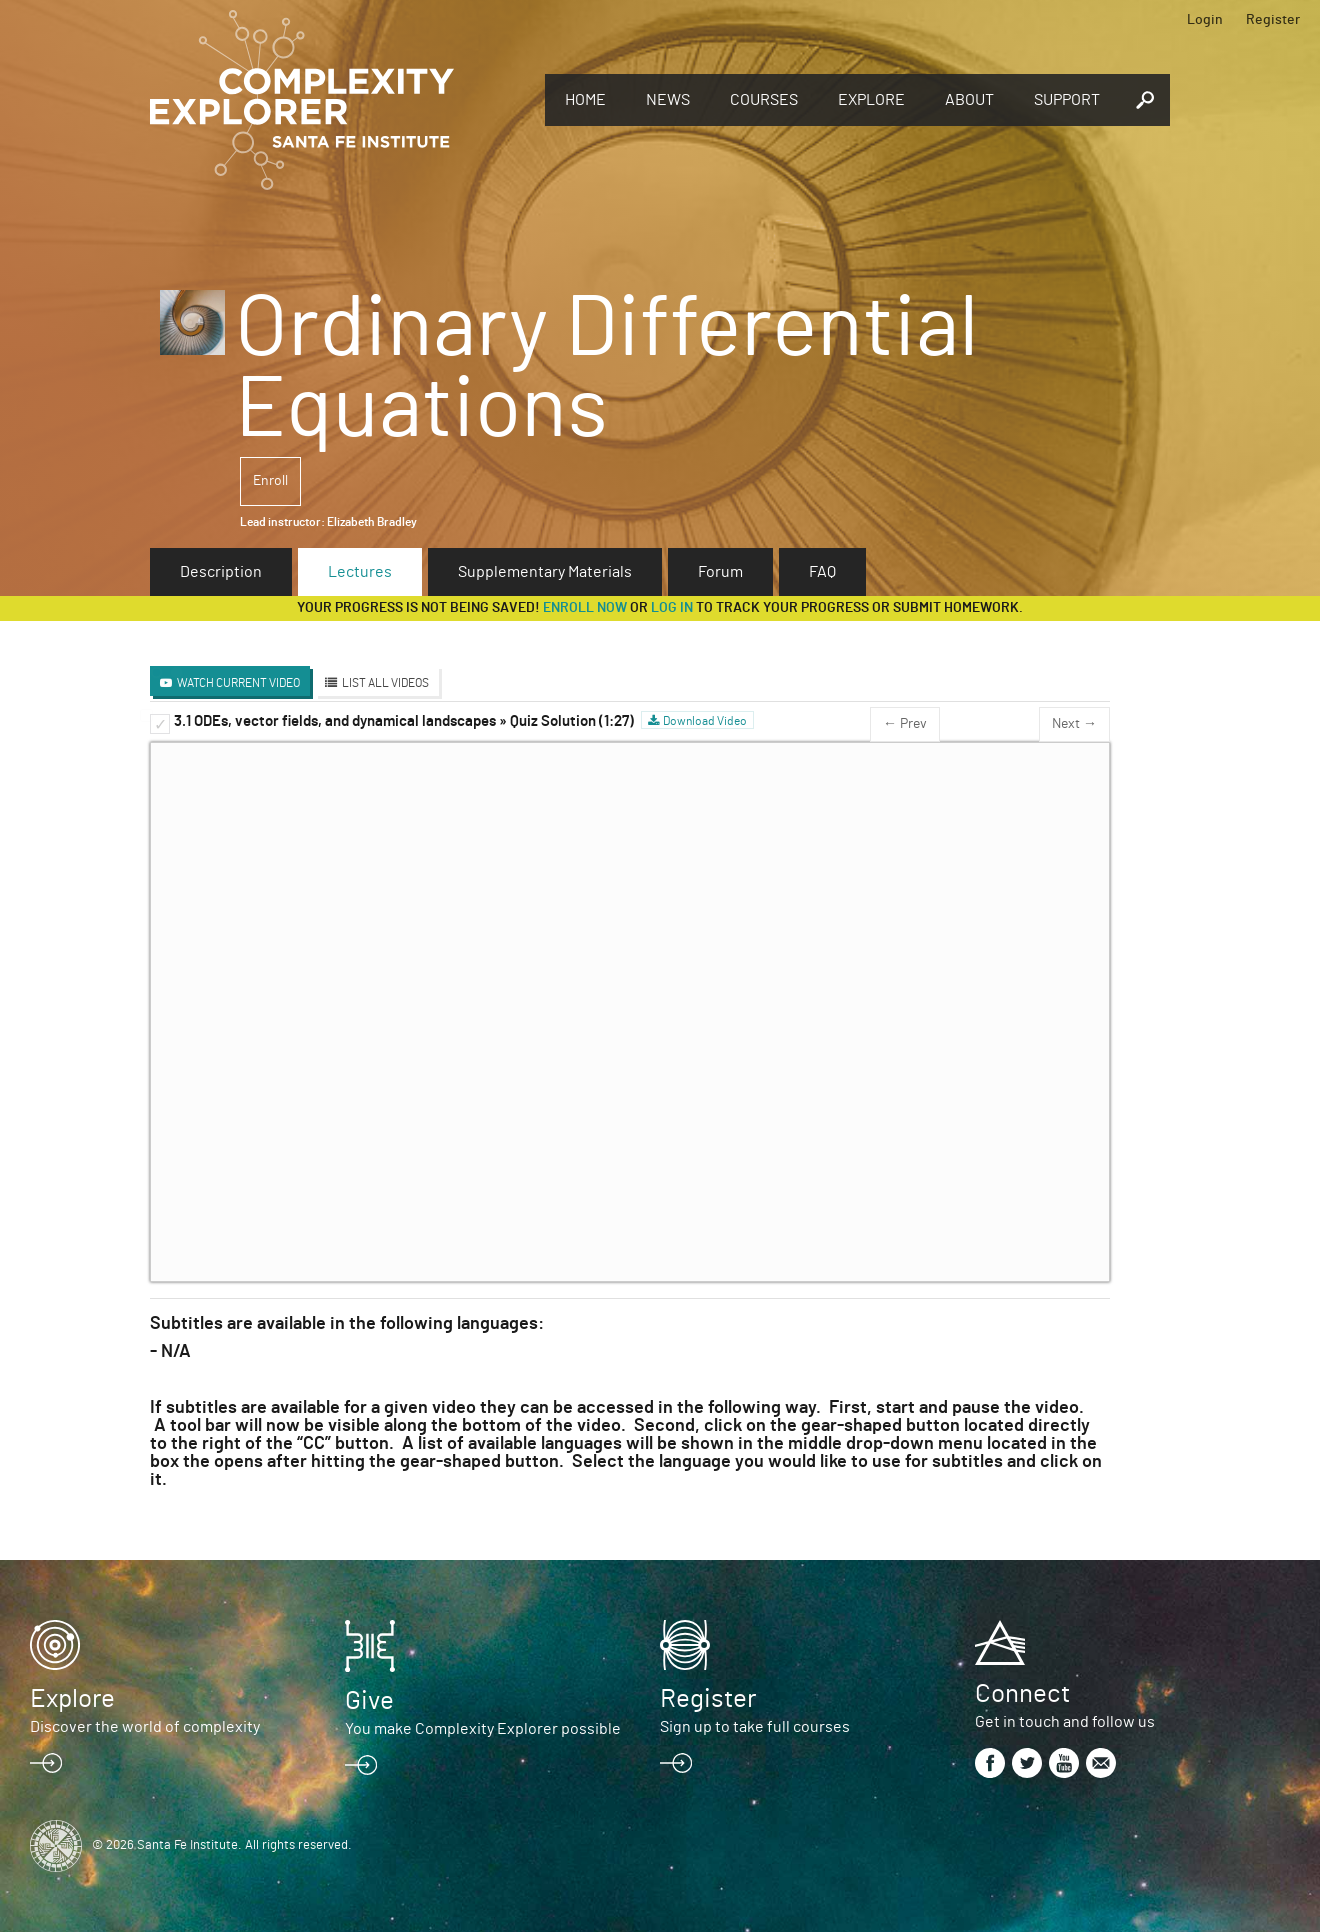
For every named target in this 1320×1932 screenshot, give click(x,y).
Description (221, 572)
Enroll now (585, 608)
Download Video (705, 721)
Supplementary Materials (545, 572)
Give (369, 1701)
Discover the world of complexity (145, 1727)
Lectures (360, 572)
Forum (720, 572)
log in (672, 608)
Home (585, 100)
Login (1205, 20)
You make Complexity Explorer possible (483, 1729)
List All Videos (385, 683)
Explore (871, 100)
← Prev (905, 724)
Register (1273, 20)
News (668, 100)
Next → (1074, 724)
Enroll (270, 481)
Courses (764, 100)
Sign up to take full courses (755, 1727)
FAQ (822, 572)
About (969, 100)
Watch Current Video (238, 683)
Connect (1022, 1694)
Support (1067, 100)
